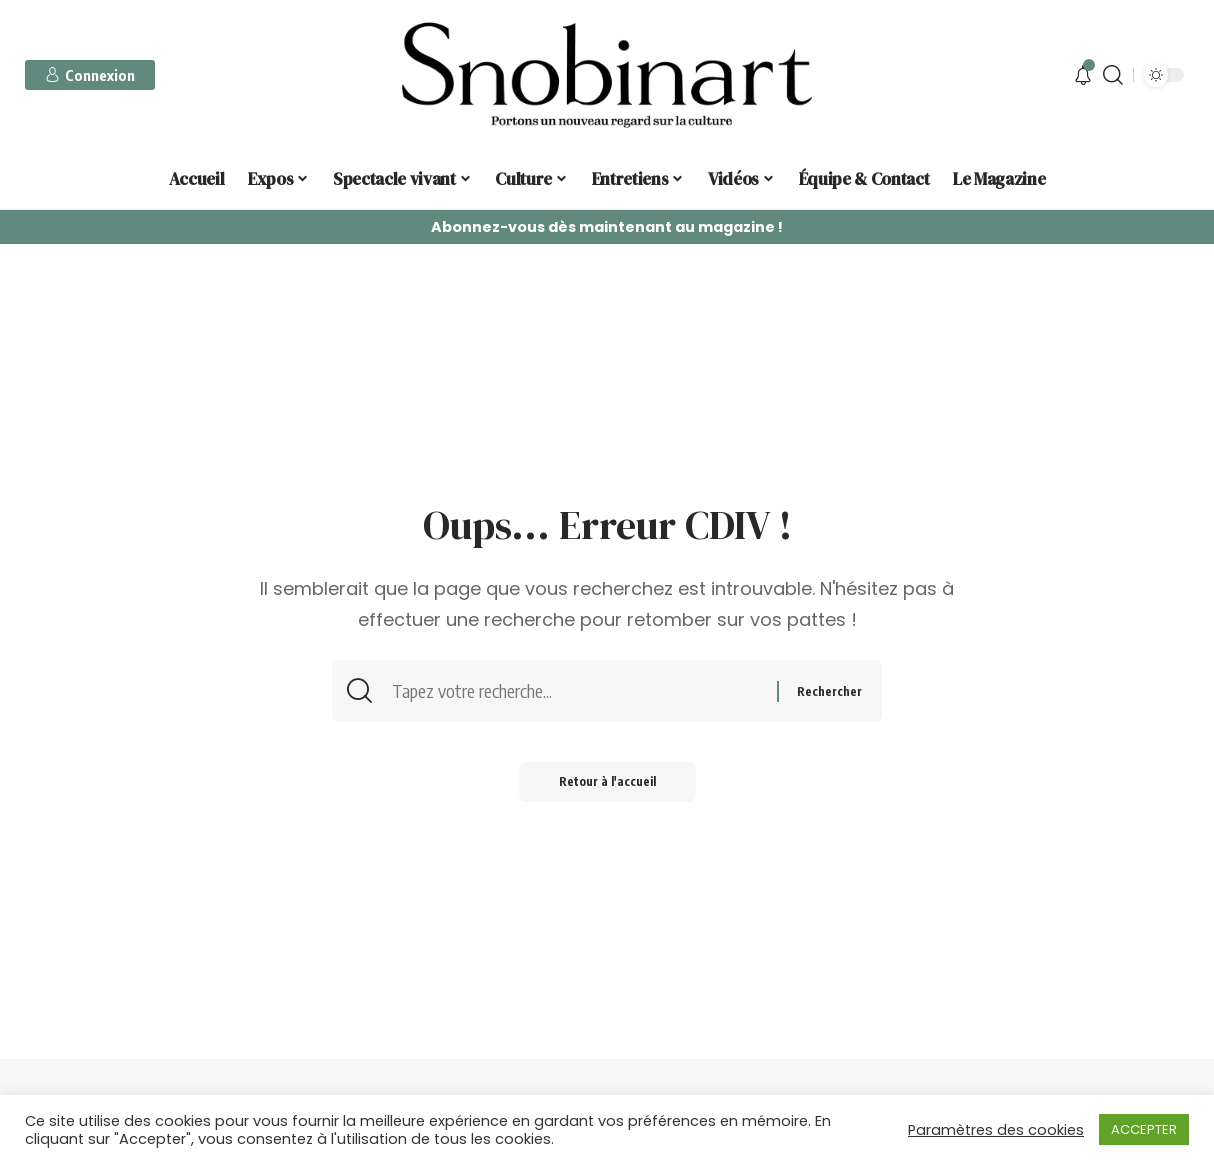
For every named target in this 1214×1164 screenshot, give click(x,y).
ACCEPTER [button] (1144, 1129)
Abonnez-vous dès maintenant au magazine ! (607, 227)
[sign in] (90, 75)
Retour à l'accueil (607, 781)
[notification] (1083, 75)
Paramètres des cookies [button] (996, 1130)
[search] (1113, 75)
